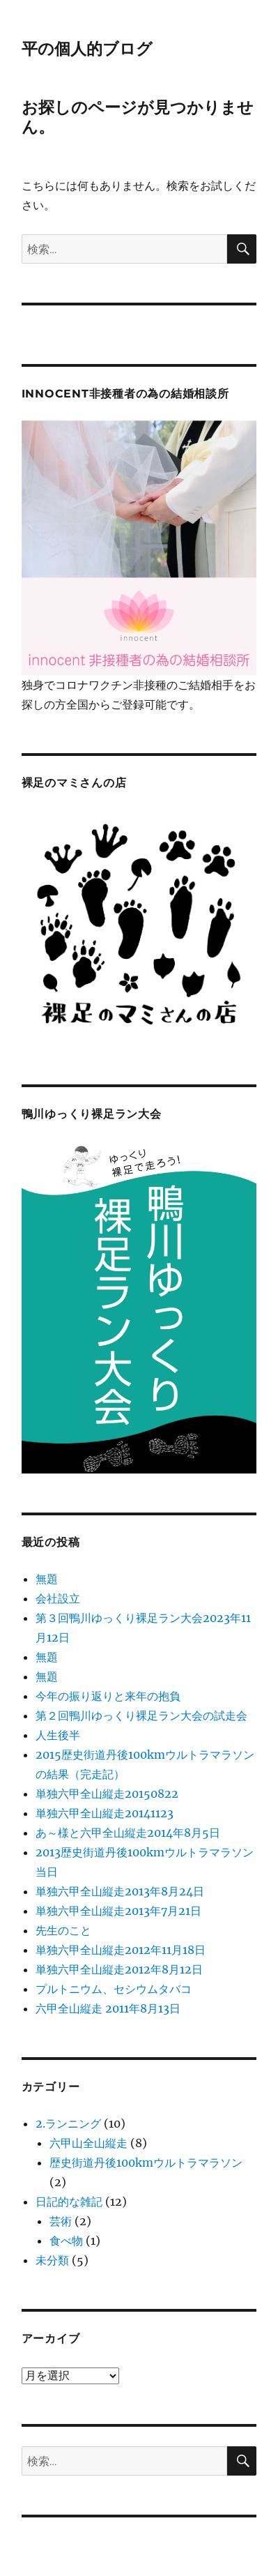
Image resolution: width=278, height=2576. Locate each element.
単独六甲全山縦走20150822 (107, 1794)
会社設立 (58, 1598)
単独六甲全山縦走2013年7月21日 (118, 1911)
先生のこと (63, 1930)
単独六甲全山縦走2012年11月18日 (121, 1950)
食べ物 (66, 2241)
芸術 (60, 2221)
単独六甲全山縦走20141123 (104, 1813)
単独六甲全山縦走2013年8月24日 (120, 1891)
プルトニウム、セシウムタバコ (114, 1989)
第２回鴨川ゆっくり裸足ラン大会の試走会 (141, 1715)
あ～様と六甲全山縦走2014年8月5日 (128, 1833)
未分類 (52, 2260)
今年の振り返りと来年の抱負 (108, 1696)
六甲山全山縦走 (88, 2143)
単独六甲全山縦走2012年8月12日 (119, 1969)
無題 (47, 1579)
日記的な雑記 (69, 2201)
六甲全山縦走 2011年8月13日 (108, 2008)
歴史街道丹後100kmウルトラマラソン (145, 2162)
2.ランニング (68, 2123)
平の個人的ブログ (87, 49)
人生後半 (58, 1735)
